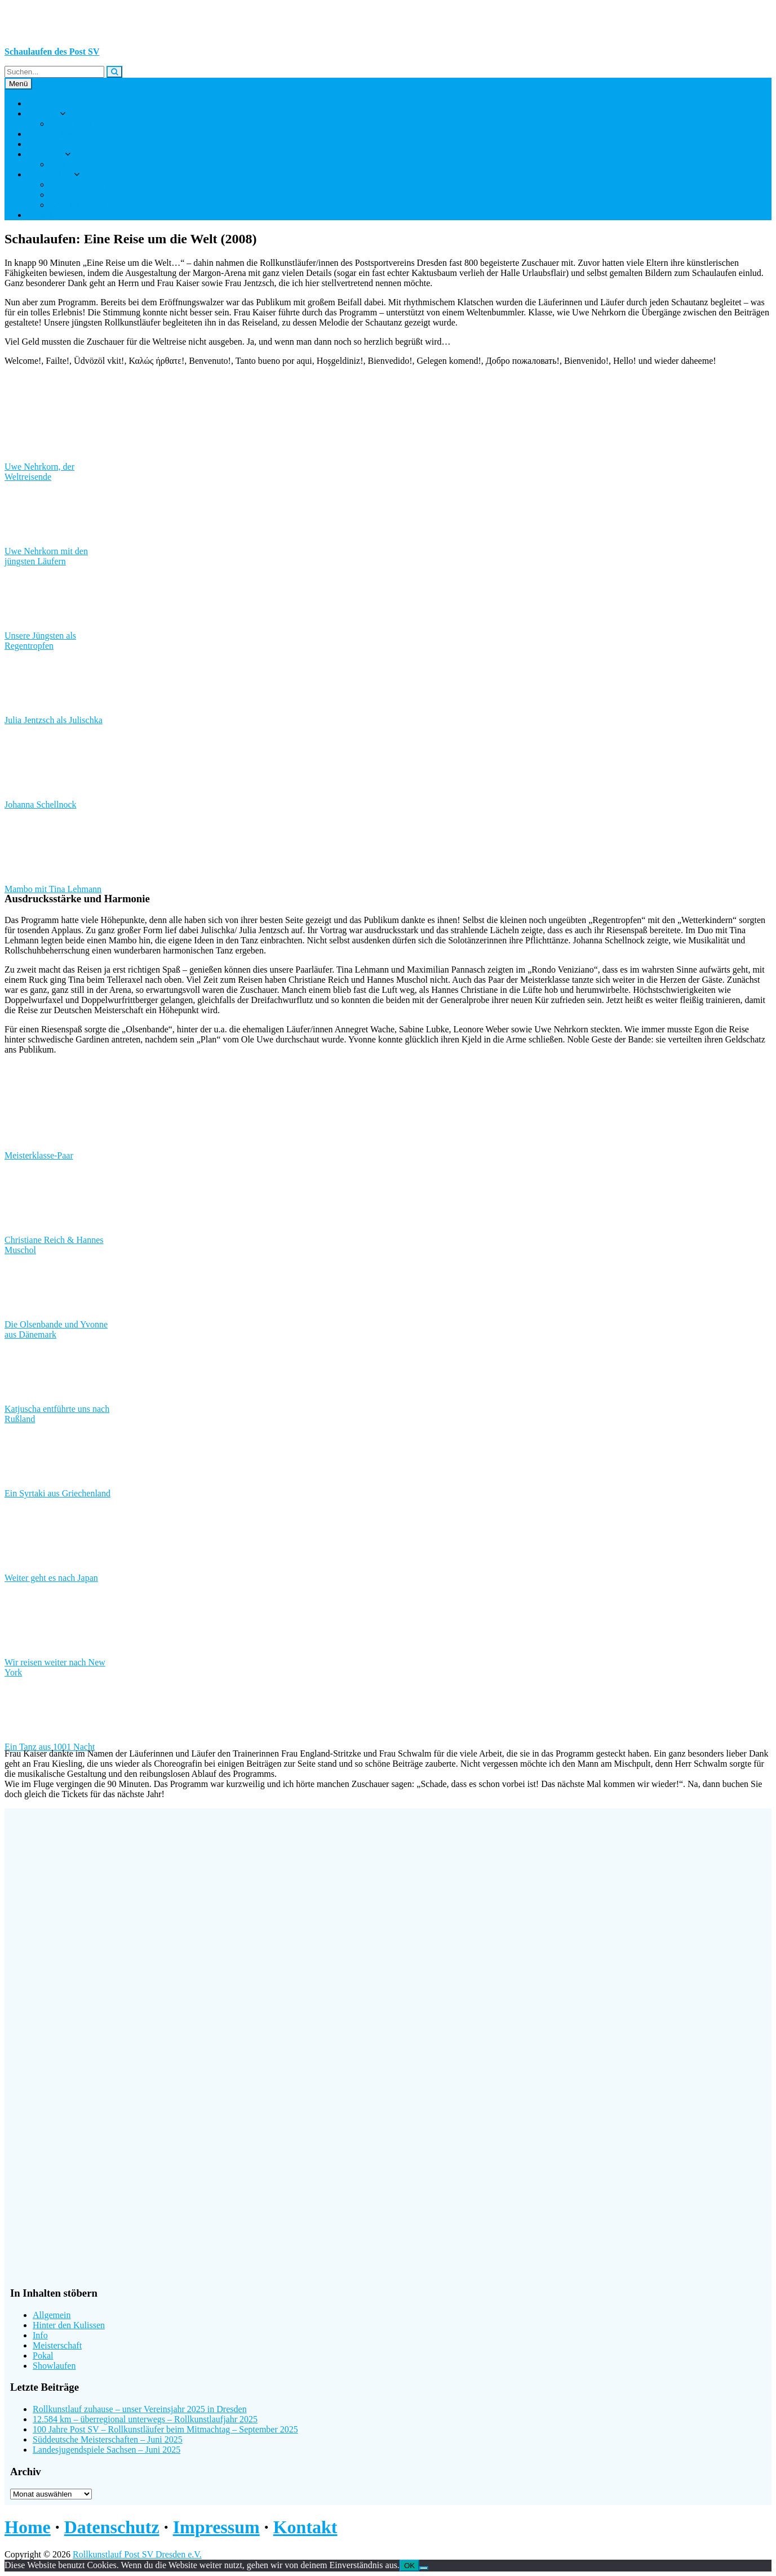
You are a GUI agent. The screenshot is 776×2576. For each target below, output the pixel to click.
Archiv (62, 164)
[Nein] (423, 2568)
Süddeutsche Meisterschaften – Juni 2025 (108, 2439)
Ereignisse (46, 154)
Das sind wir (72, 123)
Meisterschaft (57, 2345)
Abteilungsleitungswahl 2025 (103, 194)
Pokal (43, 2355)
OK (409, 2565)
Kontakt (41, 215)
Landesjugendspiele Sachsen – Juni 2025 (106, 2449)
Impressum (216, 2527)
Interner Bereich (79, 184)
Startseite (44, 103)
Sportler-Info (50, 174)
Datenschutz (111, 2527)
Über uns (43, 113)
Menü (18, 83)
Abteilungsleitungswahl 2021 (103, 205)
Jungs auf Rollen (57, 144)
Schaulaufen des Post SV (52, 51)
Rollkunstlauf (51, 134)
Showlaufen (54, 2365)
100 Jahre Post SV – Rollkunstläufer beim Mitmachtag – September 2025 (165, 2429)
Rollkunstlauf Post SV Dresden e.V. (137, 2554)
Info (40, 2335)
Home (28, 2527)
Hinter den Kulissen (69, 2325)
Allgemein (52, 2315)
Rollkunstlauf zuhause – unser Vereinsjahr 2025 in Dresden (140, 2409)
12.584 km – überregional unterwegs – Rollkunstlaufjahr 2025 (145, 2419)
